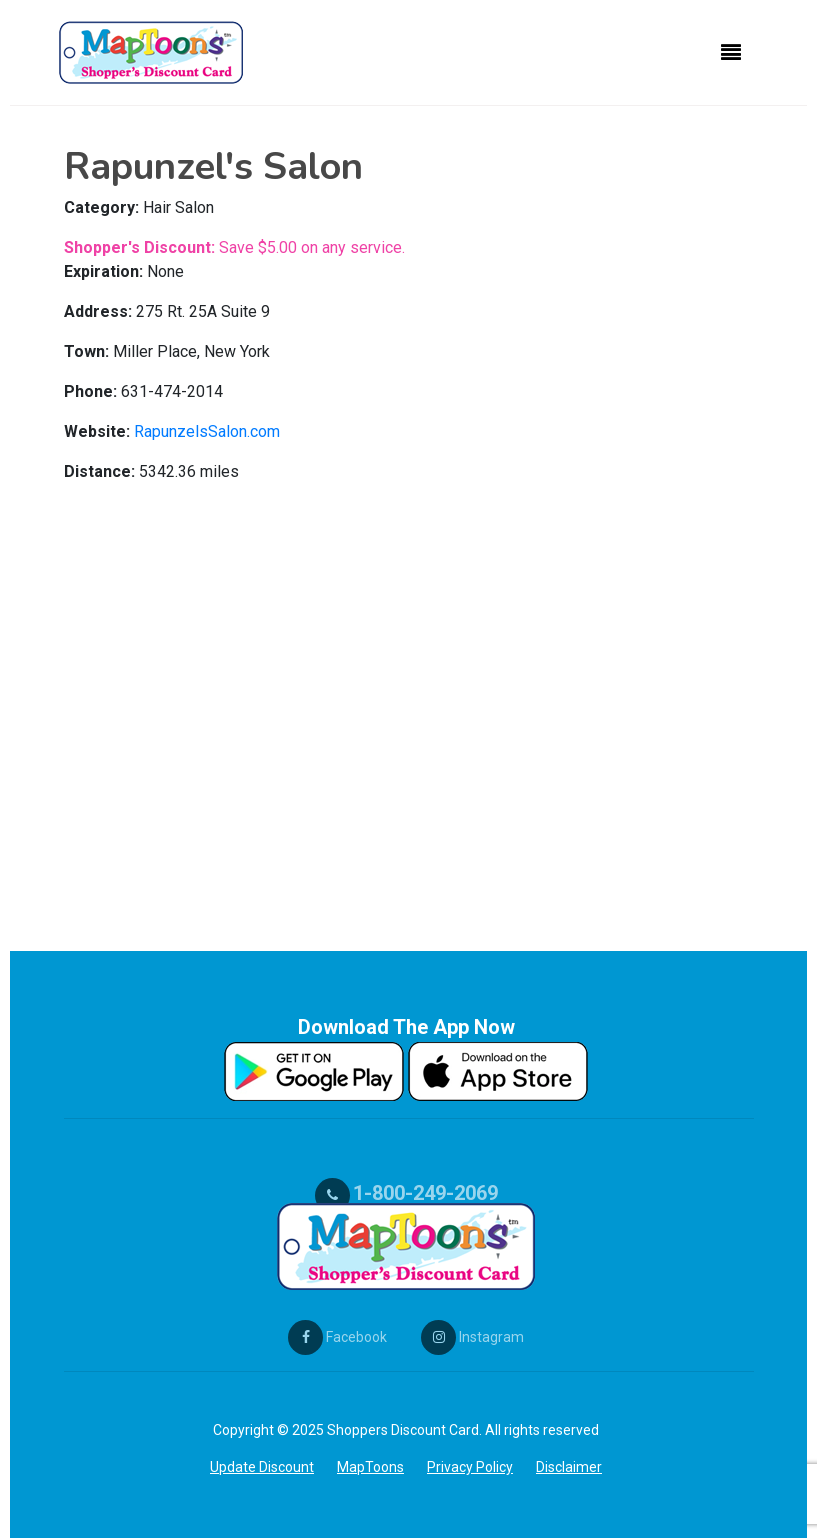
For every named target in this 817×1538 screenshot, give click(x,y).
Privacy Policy (470, 1467)
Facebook (337, 1337)
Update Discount (262, 1467)
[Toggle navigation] (731, 53)
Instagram (472, 1337)
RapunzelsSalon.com (207, 431)
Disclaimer (569, 1467)
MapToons (370, 1467)
